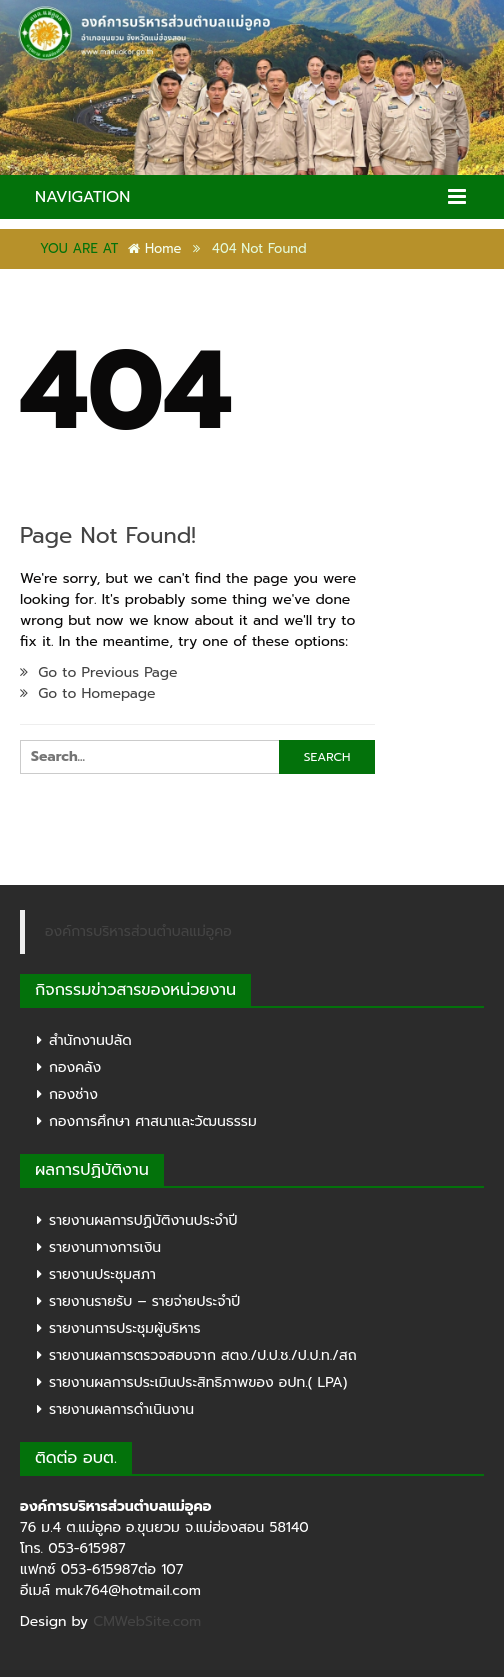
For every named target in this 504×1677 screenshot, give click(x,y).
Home (154, 248)
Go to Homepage (88, 693)
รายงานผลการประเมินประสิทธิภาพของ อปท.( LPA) (198, 1382)
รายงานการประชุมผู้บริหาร (125, 1328)
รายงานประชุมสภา (102, 1274)
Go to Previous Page (99, 672)
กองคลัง (75, 1067)
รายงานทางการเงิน (105, 1247)
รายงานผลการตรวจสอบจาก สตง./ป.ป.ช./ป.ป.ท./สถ (203, 1355)
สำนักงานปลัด (90, 1040)
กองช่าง (73, 1094)
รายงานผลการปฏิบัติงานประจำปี (143, 1220)
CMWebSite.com (147, 1621)
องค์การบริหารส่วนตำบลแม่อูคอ (138, 931)
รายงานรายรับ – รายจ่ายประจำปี (144, 1301)
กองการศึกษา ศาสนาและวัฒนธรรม (153, 1121)
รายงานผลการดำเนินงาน (121, 1409)
